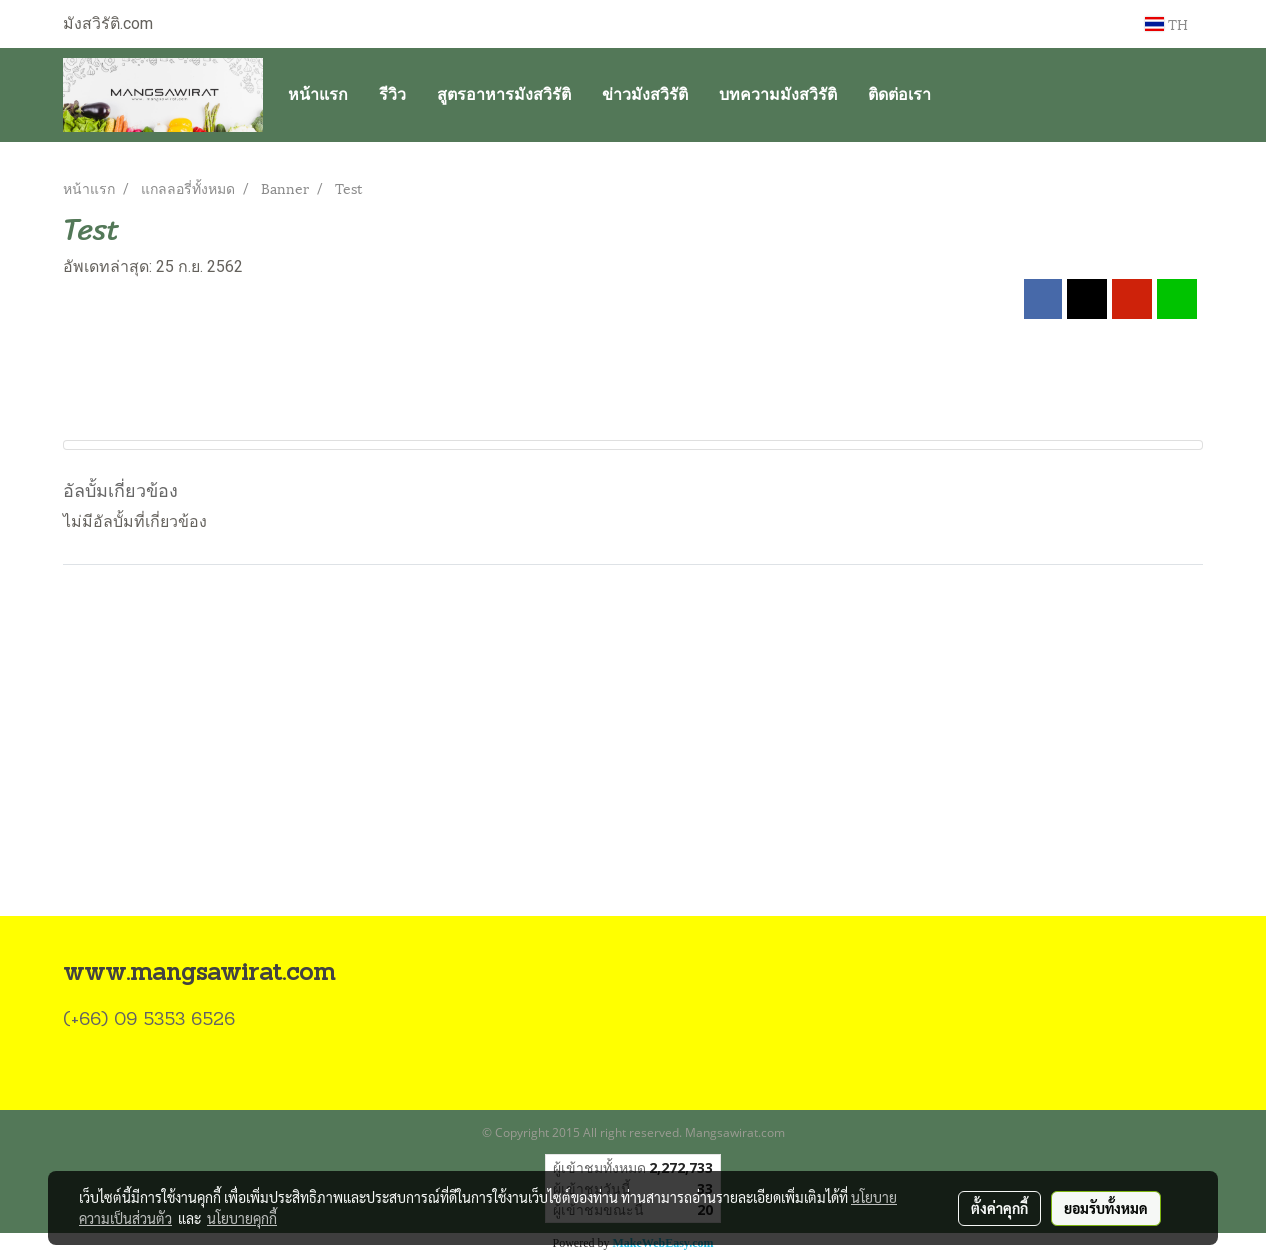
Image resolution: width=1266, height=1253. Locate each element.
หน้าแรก (318, 94)
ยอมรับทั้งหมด (1106, 1208)
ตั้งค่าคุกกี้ (999, 1208)
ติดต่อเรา (899, 94)
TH (1166, 23)
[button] (964, 95)
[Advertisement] (633, 765)
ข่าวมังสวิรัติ (645, 94)
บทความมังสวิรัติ (778, 94)
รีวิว (392, 94)
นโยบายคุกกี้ (242, 1218)
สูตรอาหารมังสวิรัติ (504, 94)
